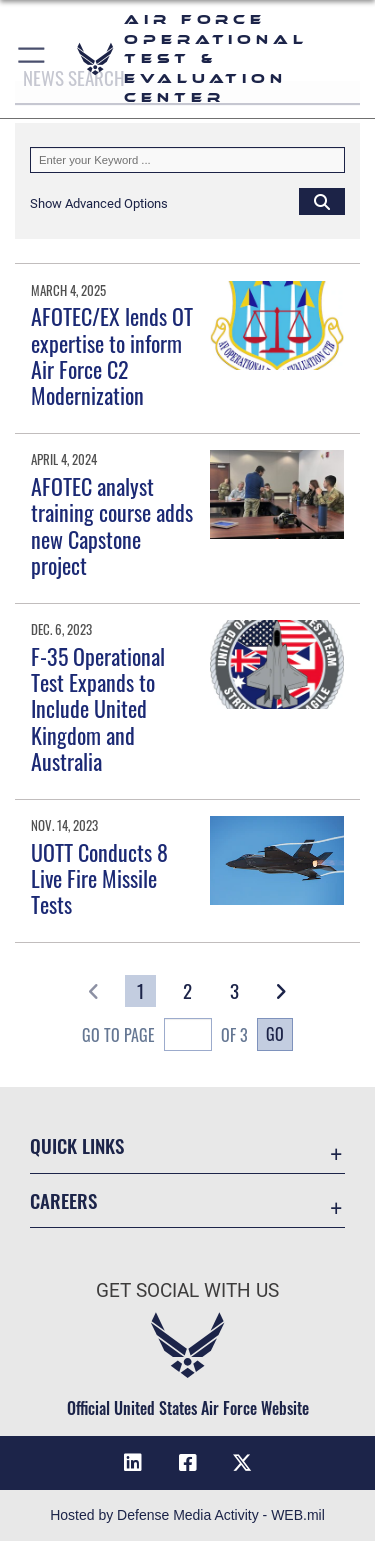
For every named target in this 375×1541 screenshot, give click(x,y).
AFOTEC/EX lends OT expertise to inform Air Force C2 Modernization (112, 355)
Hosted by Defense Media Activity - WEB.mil (187, 1515)
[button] (32, 59)
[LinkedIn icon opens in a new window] (133, 1463)
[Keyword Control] (187, 160)
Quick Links (77, 1145)
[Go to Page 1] (140, 991)
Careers (63, 1200)
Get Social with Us (187, 1290)
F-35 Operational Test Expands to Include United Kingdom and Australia (98, 709)
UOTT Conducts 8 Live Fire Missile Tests (99, 878)
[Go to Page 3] (234, 991)
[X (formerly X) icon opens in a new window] (242, 1463)
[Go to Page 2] (187, 991)
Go (275, 1034)
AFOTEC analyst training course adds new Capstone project (112, 525)
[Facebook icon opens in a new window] (188, 1463)
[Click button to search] (322, 201)
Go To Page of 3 (165, 1036)
